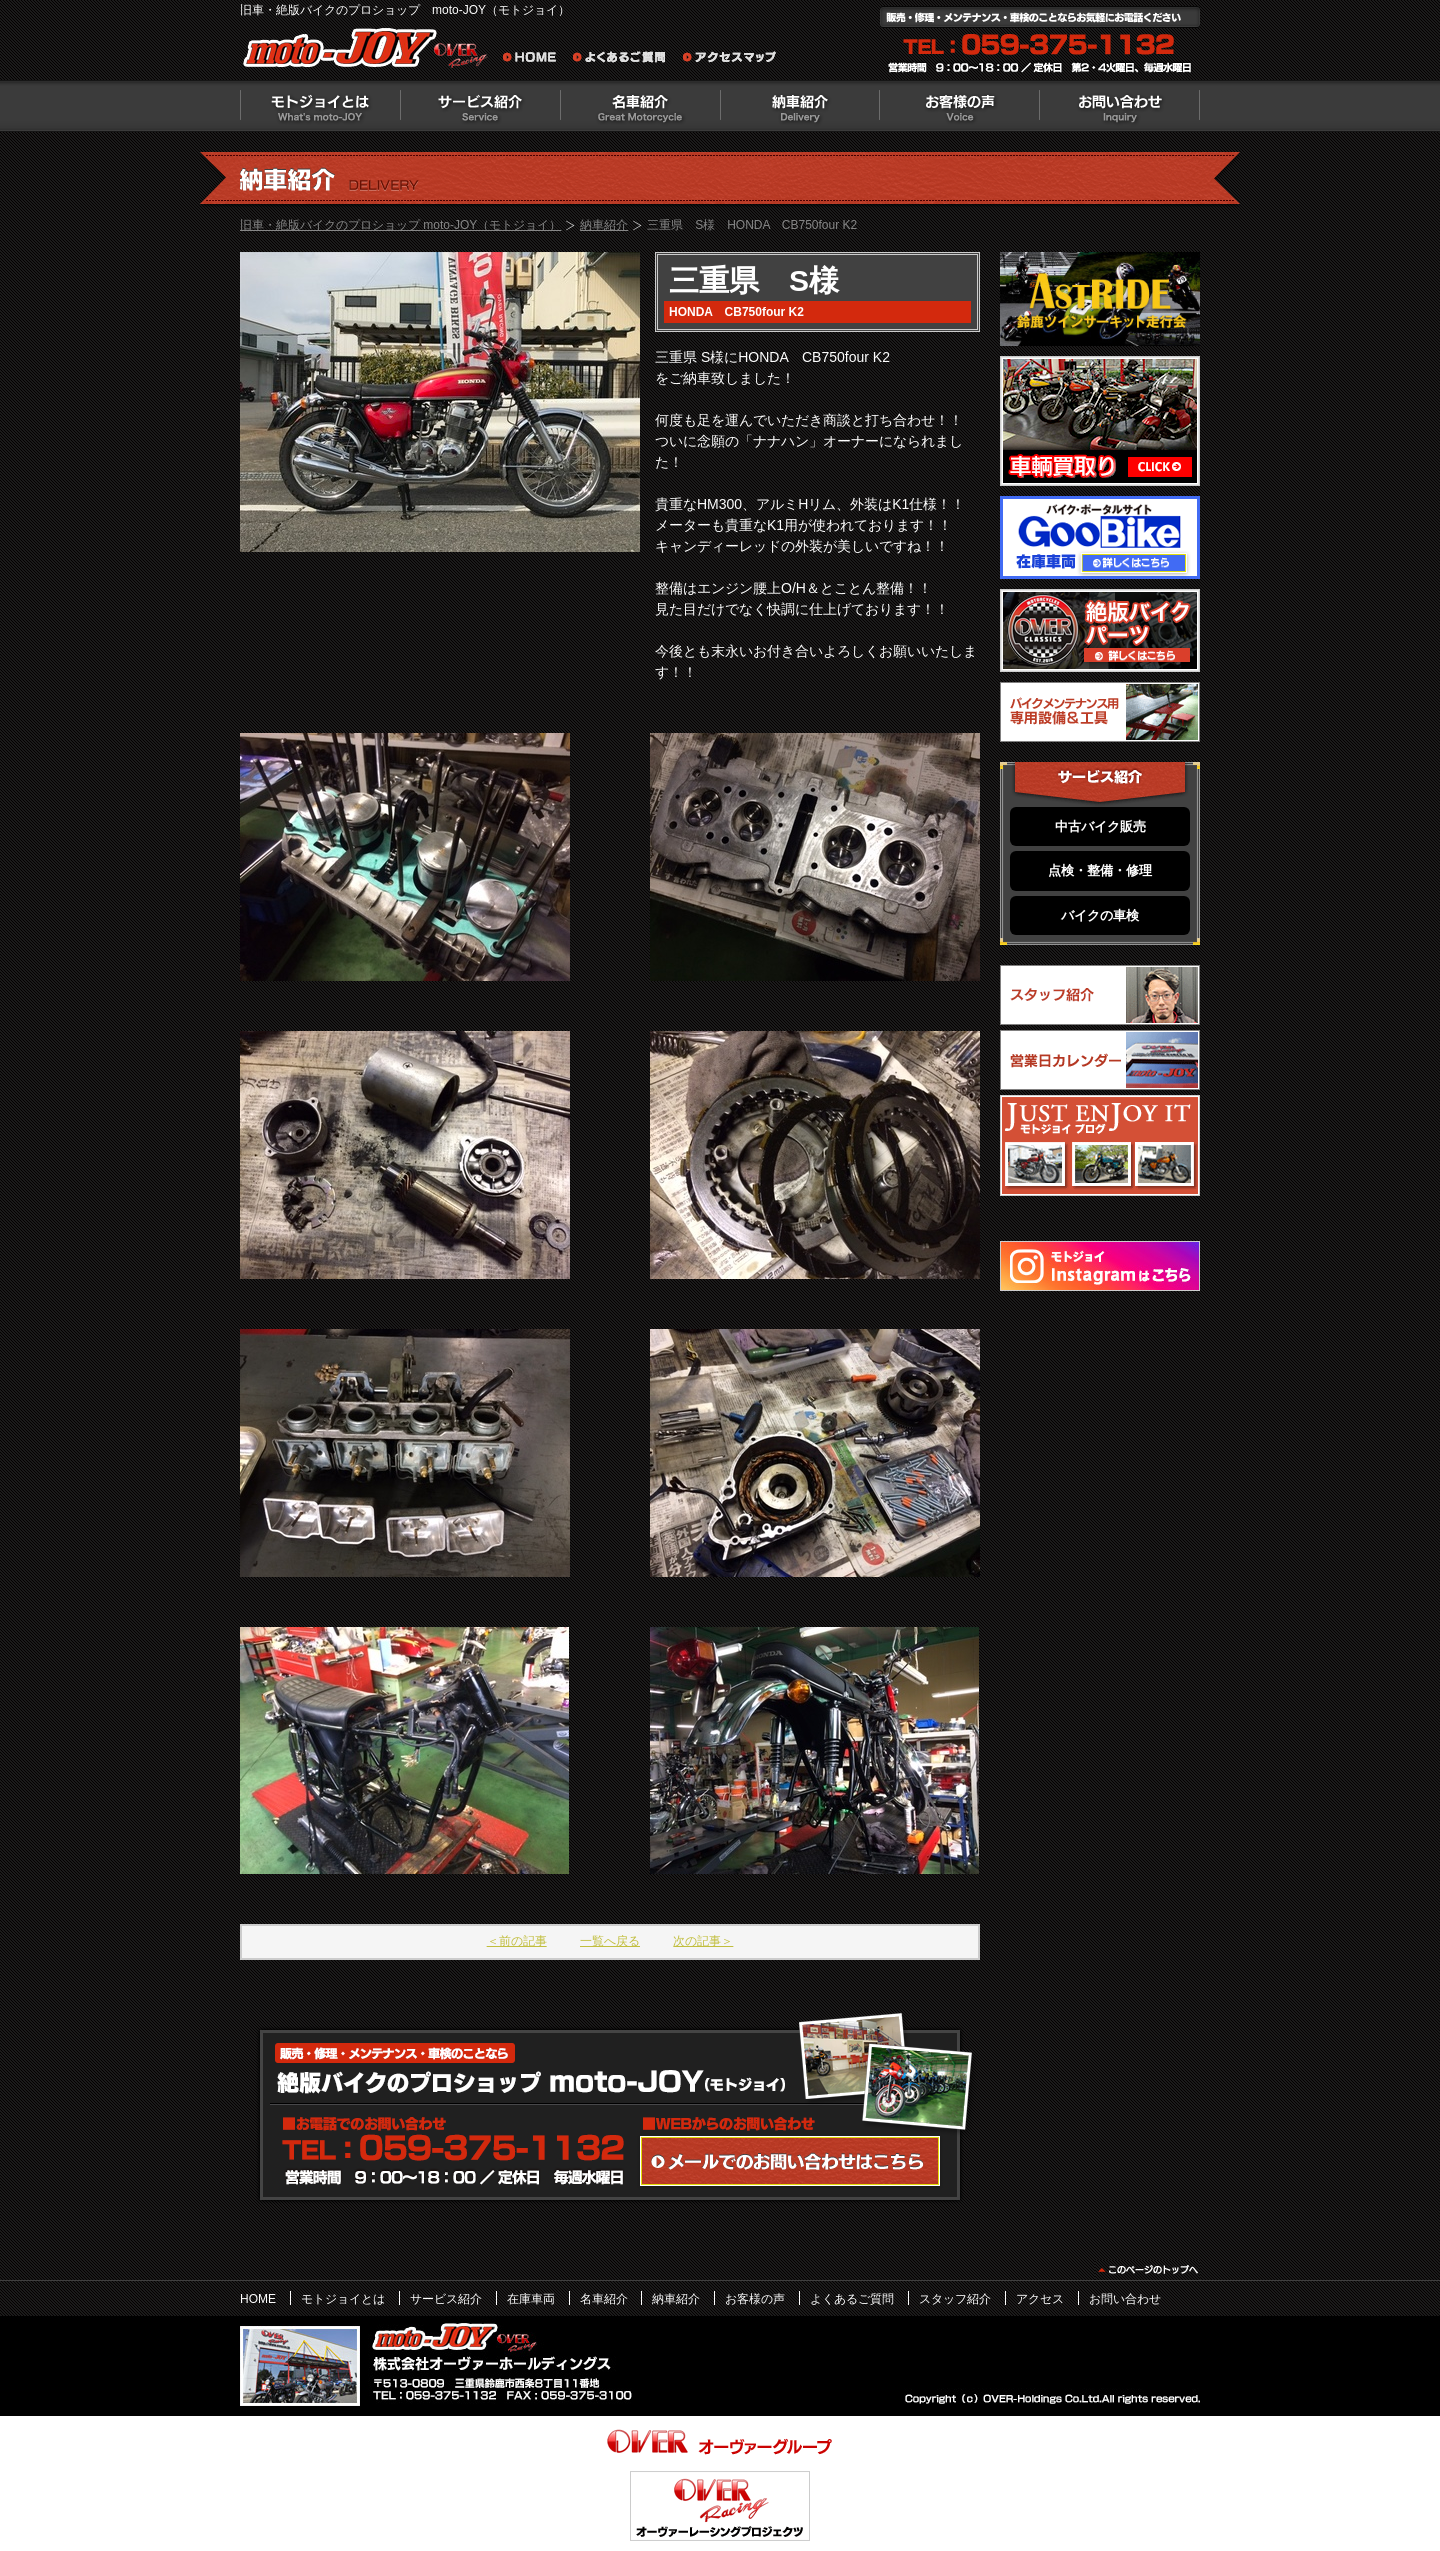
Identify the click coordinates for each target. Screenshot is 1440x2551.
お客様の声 (960, 106)
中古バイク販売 (1100, 826)
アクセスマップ (730, 60)
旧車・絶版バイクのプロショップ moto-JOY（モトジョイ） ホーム (535, 60)
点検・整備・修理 (1100, 870)
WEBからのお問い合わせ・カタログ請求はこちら (790, 2161)
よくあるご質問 (625, 60)
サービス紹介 (480, 106)
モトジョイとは (320, 106)
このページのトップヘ (1147, 2270)
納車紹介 (800, 106)
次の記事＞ (703, 1941)
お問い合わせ (1120, 106)
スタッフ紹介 (955, 2299)
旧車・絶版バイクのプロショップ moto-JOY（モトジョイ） (400, 225)
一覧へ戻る (610, 1941)
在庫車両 (531, 2299)
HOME (258, 2299)
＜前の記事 (517, 1941)
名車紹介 (640, 106)
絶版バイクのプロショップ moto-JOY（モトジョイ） (370, 52)
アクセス (1040, 2299)
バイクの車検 (1100, 915)
